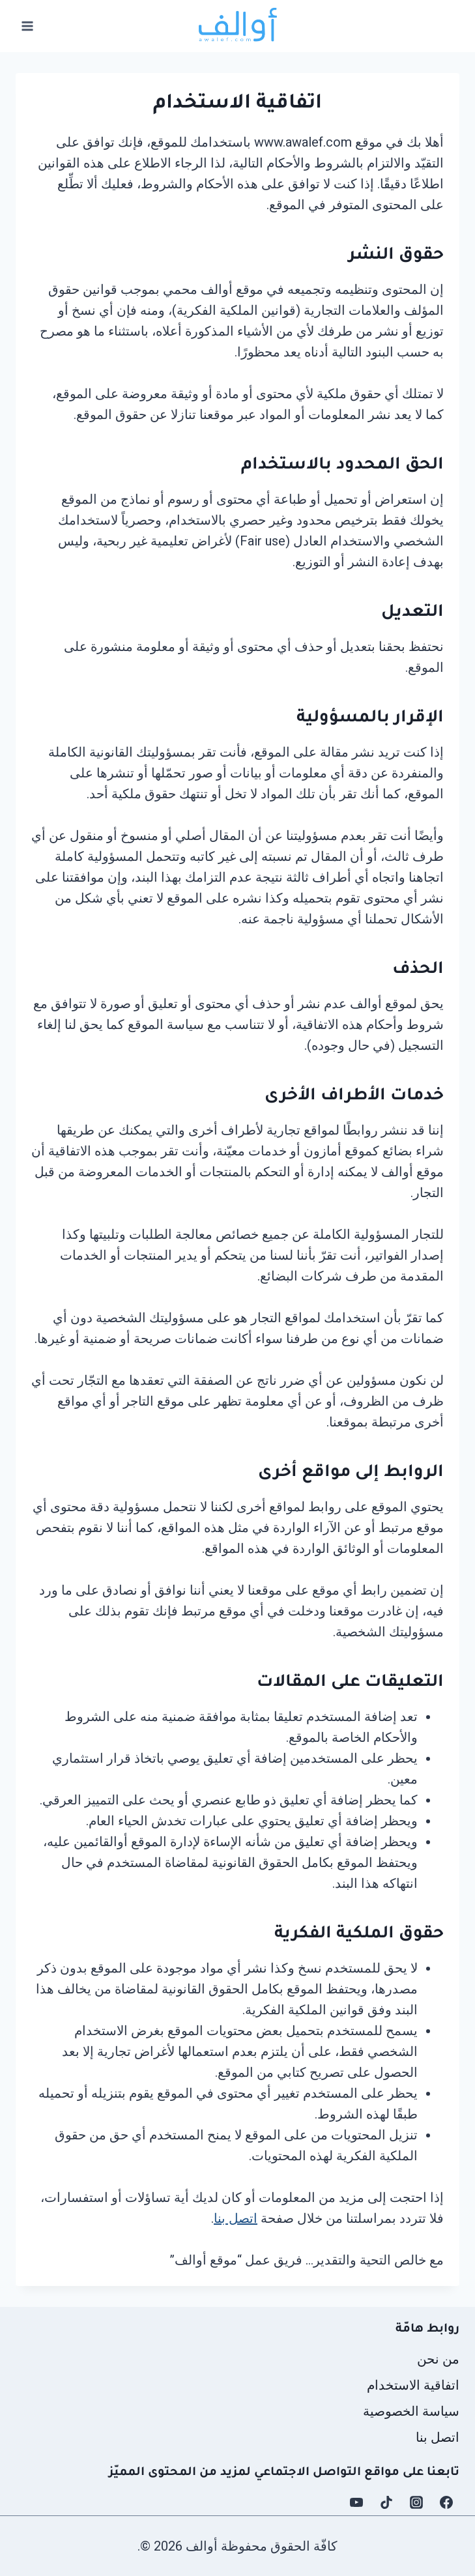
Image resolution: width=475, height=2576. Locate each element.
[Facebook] (446, 2502)
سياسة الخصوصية (411, 2411)
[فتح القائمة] (28, 26)
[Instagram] (416, 2502)
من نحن (438, 2359)
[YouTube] (356, 2502)
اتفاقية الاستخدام (413, 2385)
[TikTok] (386, 2502)
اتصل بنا (235, 2218)
